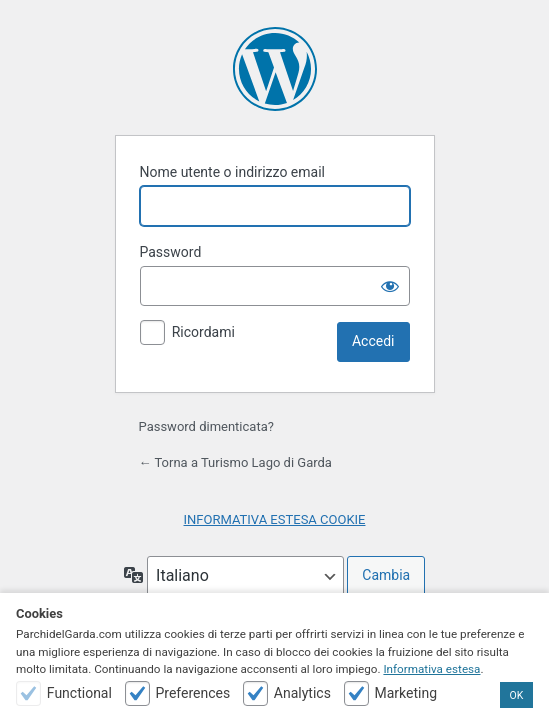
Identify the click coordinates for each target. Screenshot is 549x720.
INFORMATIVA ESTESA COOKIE (275, 519)
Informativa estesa (431, 669)
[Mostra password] (390, 286)
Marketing (405, 693)
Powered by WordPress (275, 69)
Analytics (302, 693)
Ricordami (203, 332)
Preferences (192, 693)
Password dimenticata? (206, 426)
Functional (79, 693)
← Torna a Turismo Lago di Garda (235, 462)
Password (171, 252)
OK (517, 695)
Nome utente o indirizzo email (232, 172)
